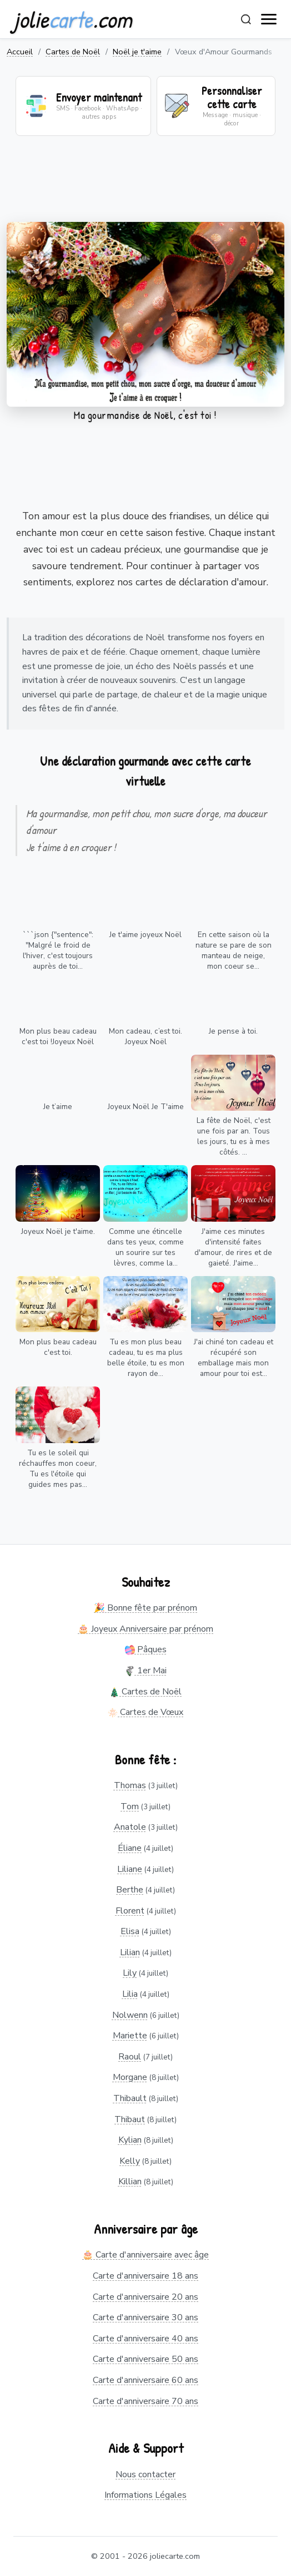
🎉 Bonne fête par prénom (145, 1608)
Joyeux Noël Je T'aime (146, 1106)
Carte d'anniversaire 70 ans (145, 2401)
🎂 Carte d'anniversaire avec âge (145, 2255)
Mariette (130, 2036)
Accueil (20, 51)
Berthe (129, 1890)
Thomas (130, 1785)
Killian (130, 2181)
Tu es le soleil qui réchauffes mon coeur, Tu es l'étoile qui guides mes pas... (58, 1469)
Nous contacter (145, 2474)
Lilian (130, 1952)
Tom (130, 1806)
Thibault (130, 2098)
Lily (130, 1973)
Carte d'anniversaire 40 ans (145, 2338)
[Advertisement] (145, 186)
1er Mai (146, 1670)
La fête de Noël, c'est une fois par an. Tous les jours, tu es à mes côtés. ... (233, 1136)
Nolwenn (130, 2015)
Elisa (130, 1931)
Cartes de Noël (73, 51)
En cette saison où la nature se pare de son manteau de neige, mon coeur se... (233, 950)
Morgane (130, 2077)
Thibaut (129, 2119)
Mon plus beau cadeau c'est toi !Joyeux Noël (58, 1036)
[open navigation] (269, 19)
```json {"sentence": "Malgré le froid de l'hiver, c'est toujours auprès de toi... (58, 950)
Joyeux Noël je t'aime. (58, 1231)
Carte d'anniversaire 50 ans (145, 2359)
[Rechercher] (246, 19)
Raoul (129, 2057)
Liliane (129, 1869)
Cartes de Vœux (145, 1712)
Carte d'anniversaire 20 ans (145, 2297)
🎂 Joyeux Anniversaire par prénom (145, 1629)
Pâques (146, 1649)
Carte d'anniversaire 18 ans (145, 2276)
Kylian (130, 2140)
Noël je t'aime (137, 51)
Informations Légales (145, 2495)
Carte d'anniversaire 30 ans (145, 2317)
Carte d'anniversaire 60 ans (145, 2380)
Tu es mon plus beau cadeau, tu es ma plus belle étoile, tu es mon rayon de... (145, 1358)
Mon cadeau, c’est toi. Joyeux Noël (145, 1036)
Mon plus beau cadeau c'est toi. (58, 1347)
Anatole (130, 1827)
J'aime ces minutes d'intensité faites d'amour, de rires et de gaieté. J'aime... (233, 1247)
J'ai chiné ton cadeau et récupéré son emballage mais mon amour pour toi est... (233, 1358)
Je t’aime (57, 1106)
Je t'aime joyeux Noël (145, 934)
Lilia (130, 1994)
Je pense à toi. (233, 1031)
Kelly (129, 2161)
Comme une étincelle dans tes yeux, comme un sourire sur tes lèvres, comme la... (145, 1247)
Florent (130, 1911)
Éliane (130, 1848)
